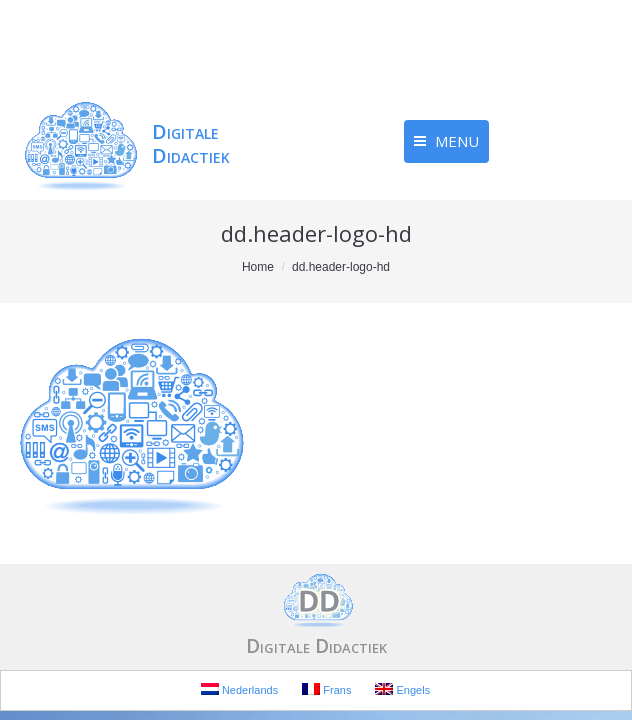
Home (258, 267)
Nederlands (239, 689)
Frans (326, 689)
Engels (402, 689)
